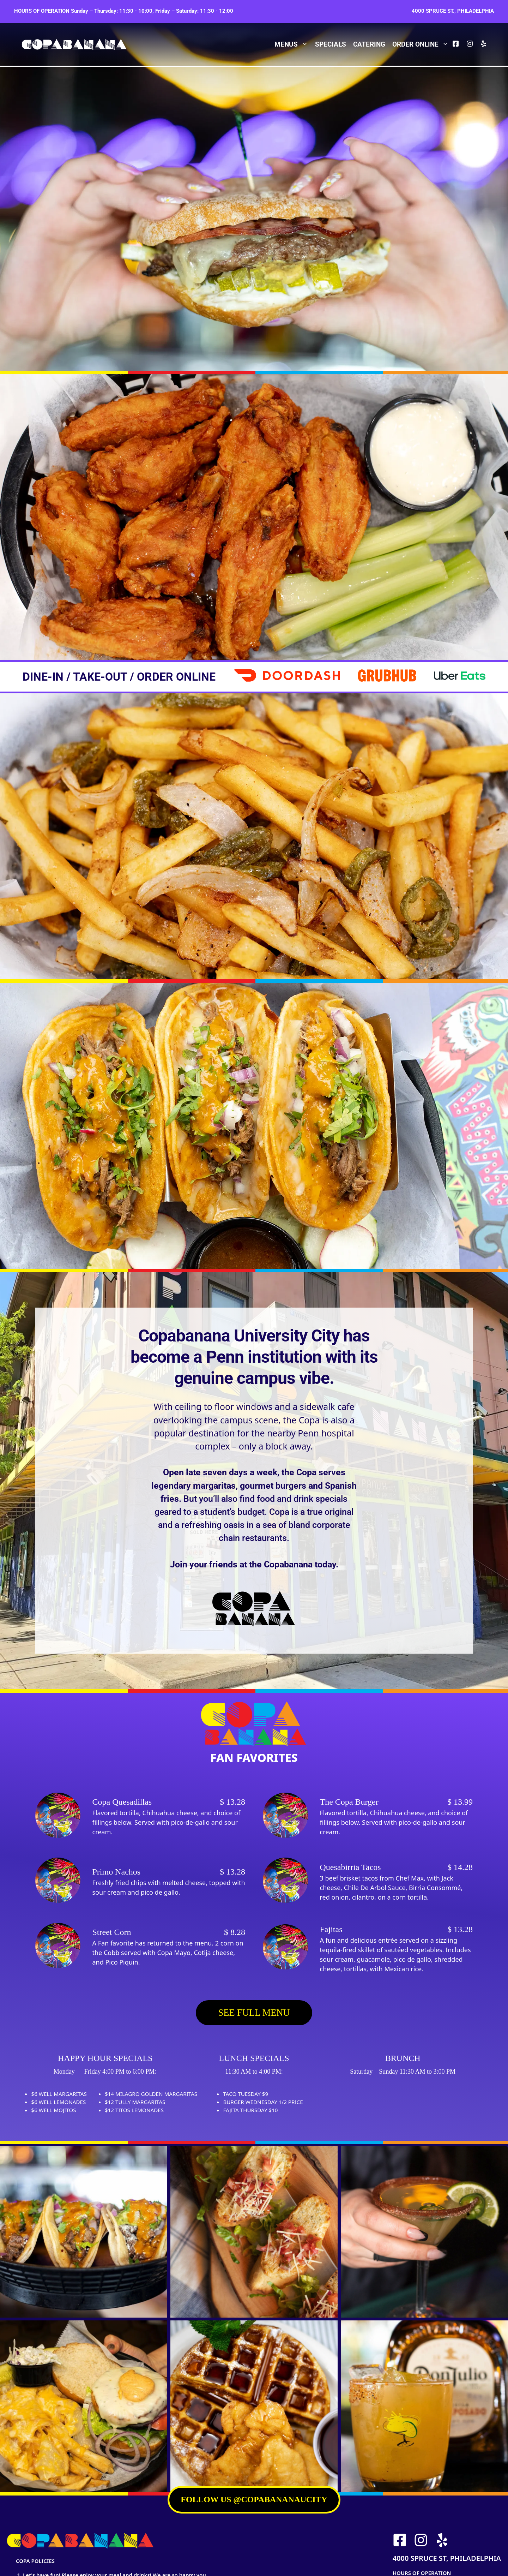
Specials (330, 44)
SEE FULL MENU (254, 2012)
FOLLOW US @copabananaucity (254, 2499)
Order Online (422, 44)
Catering (369, 44)
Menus (293, 44)
